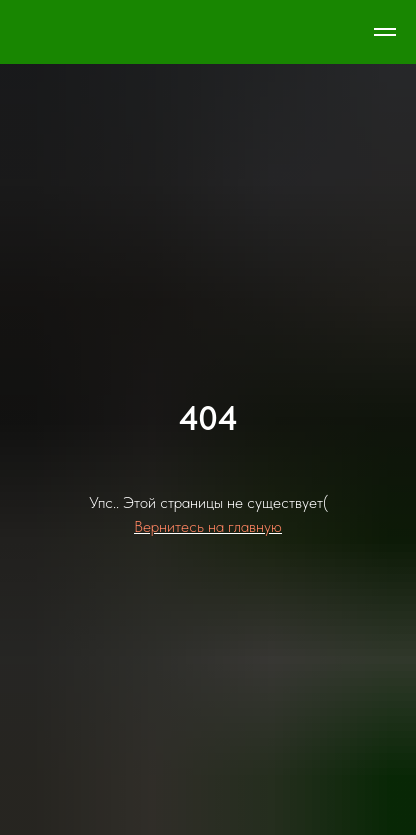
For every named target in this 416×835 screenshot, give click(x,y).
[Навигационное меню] (385, 32)
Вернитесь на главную (208, 526)
